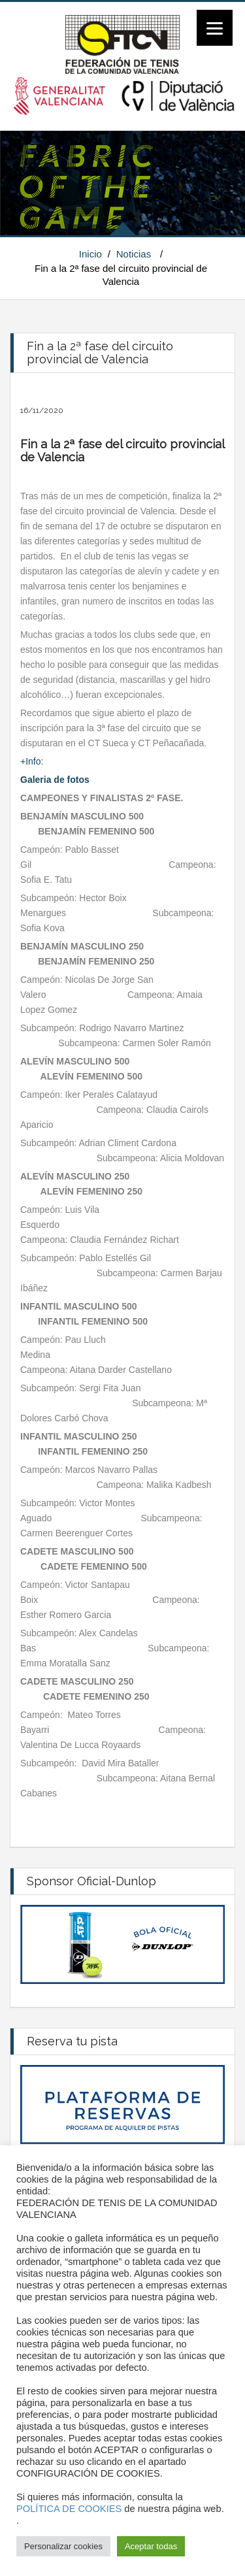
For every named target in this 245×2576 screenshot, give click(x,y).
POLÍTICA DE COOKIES (69, 2508)
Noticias (133, 253)
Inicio (90, 253)
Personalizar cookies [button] (63, 2546)
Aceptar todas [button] (151, 2546)
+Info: (33, 761)
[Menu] (215, 28)
